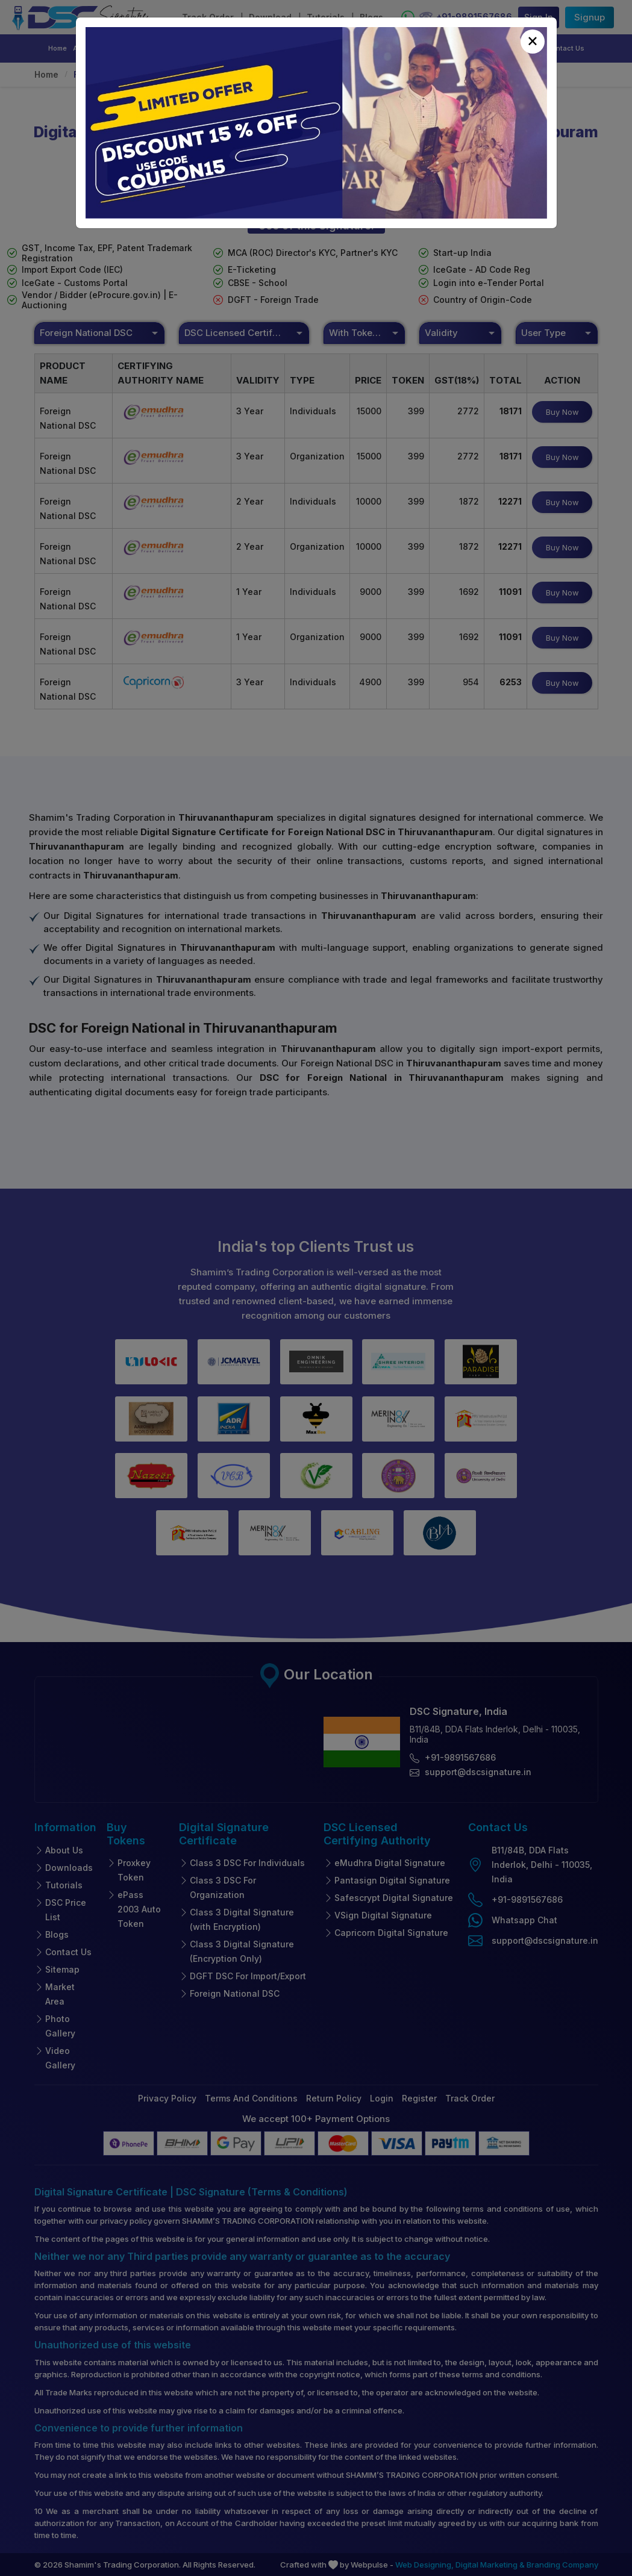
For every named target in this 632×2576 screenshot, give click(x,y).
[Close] (533, 42)
